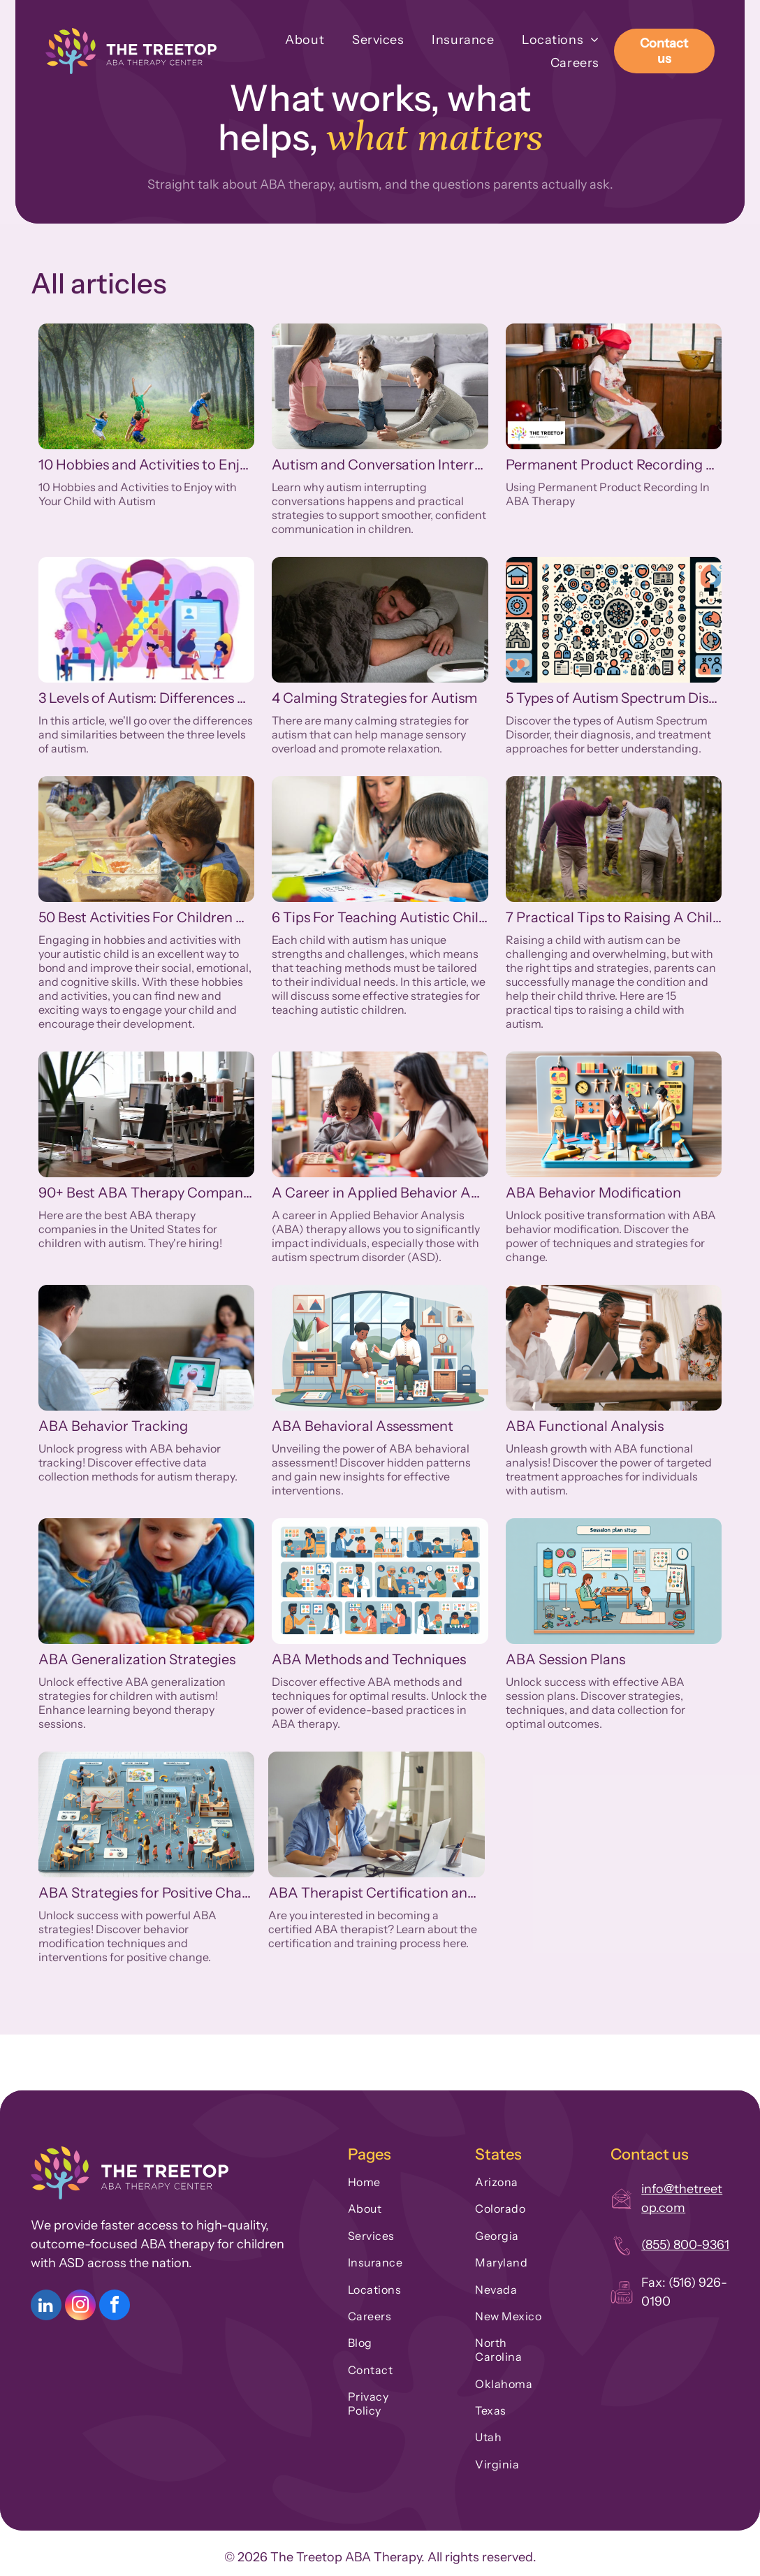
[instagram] (80, 2307)
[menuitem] (290, 39)
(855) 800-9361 (685, 2245)
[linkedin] (46, 2307)
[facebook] (114, 2307)
